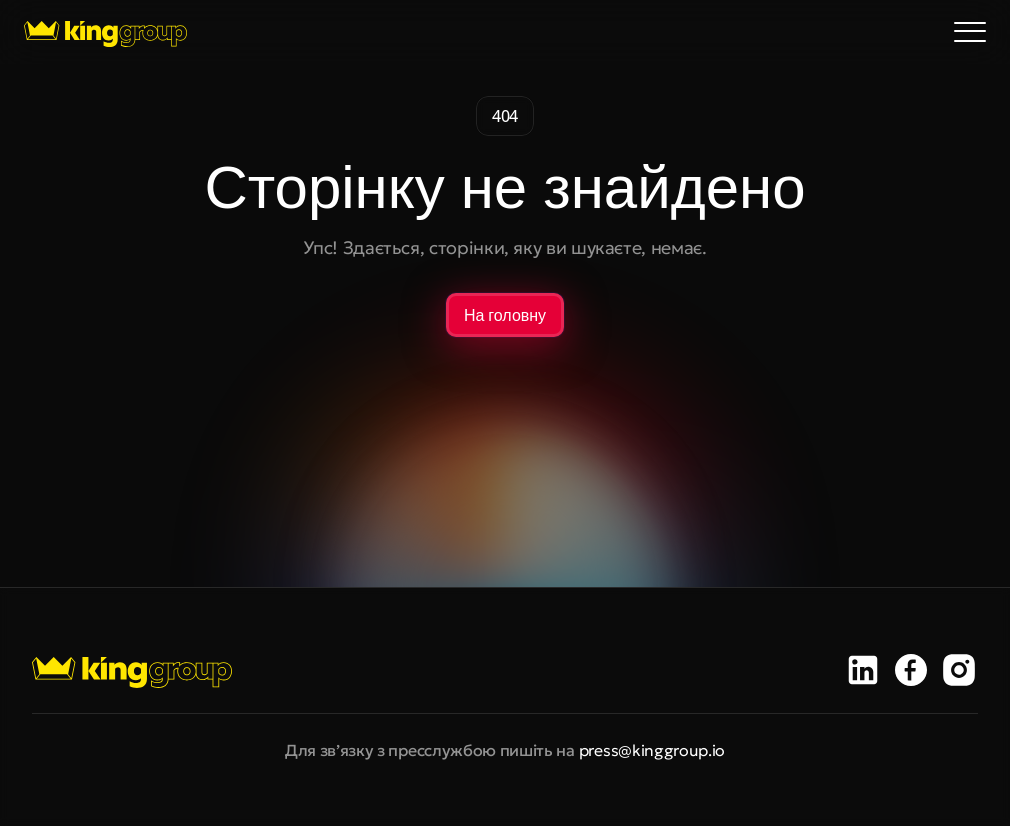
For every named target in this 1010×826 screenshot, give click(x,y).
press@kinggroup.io (652, 750)
